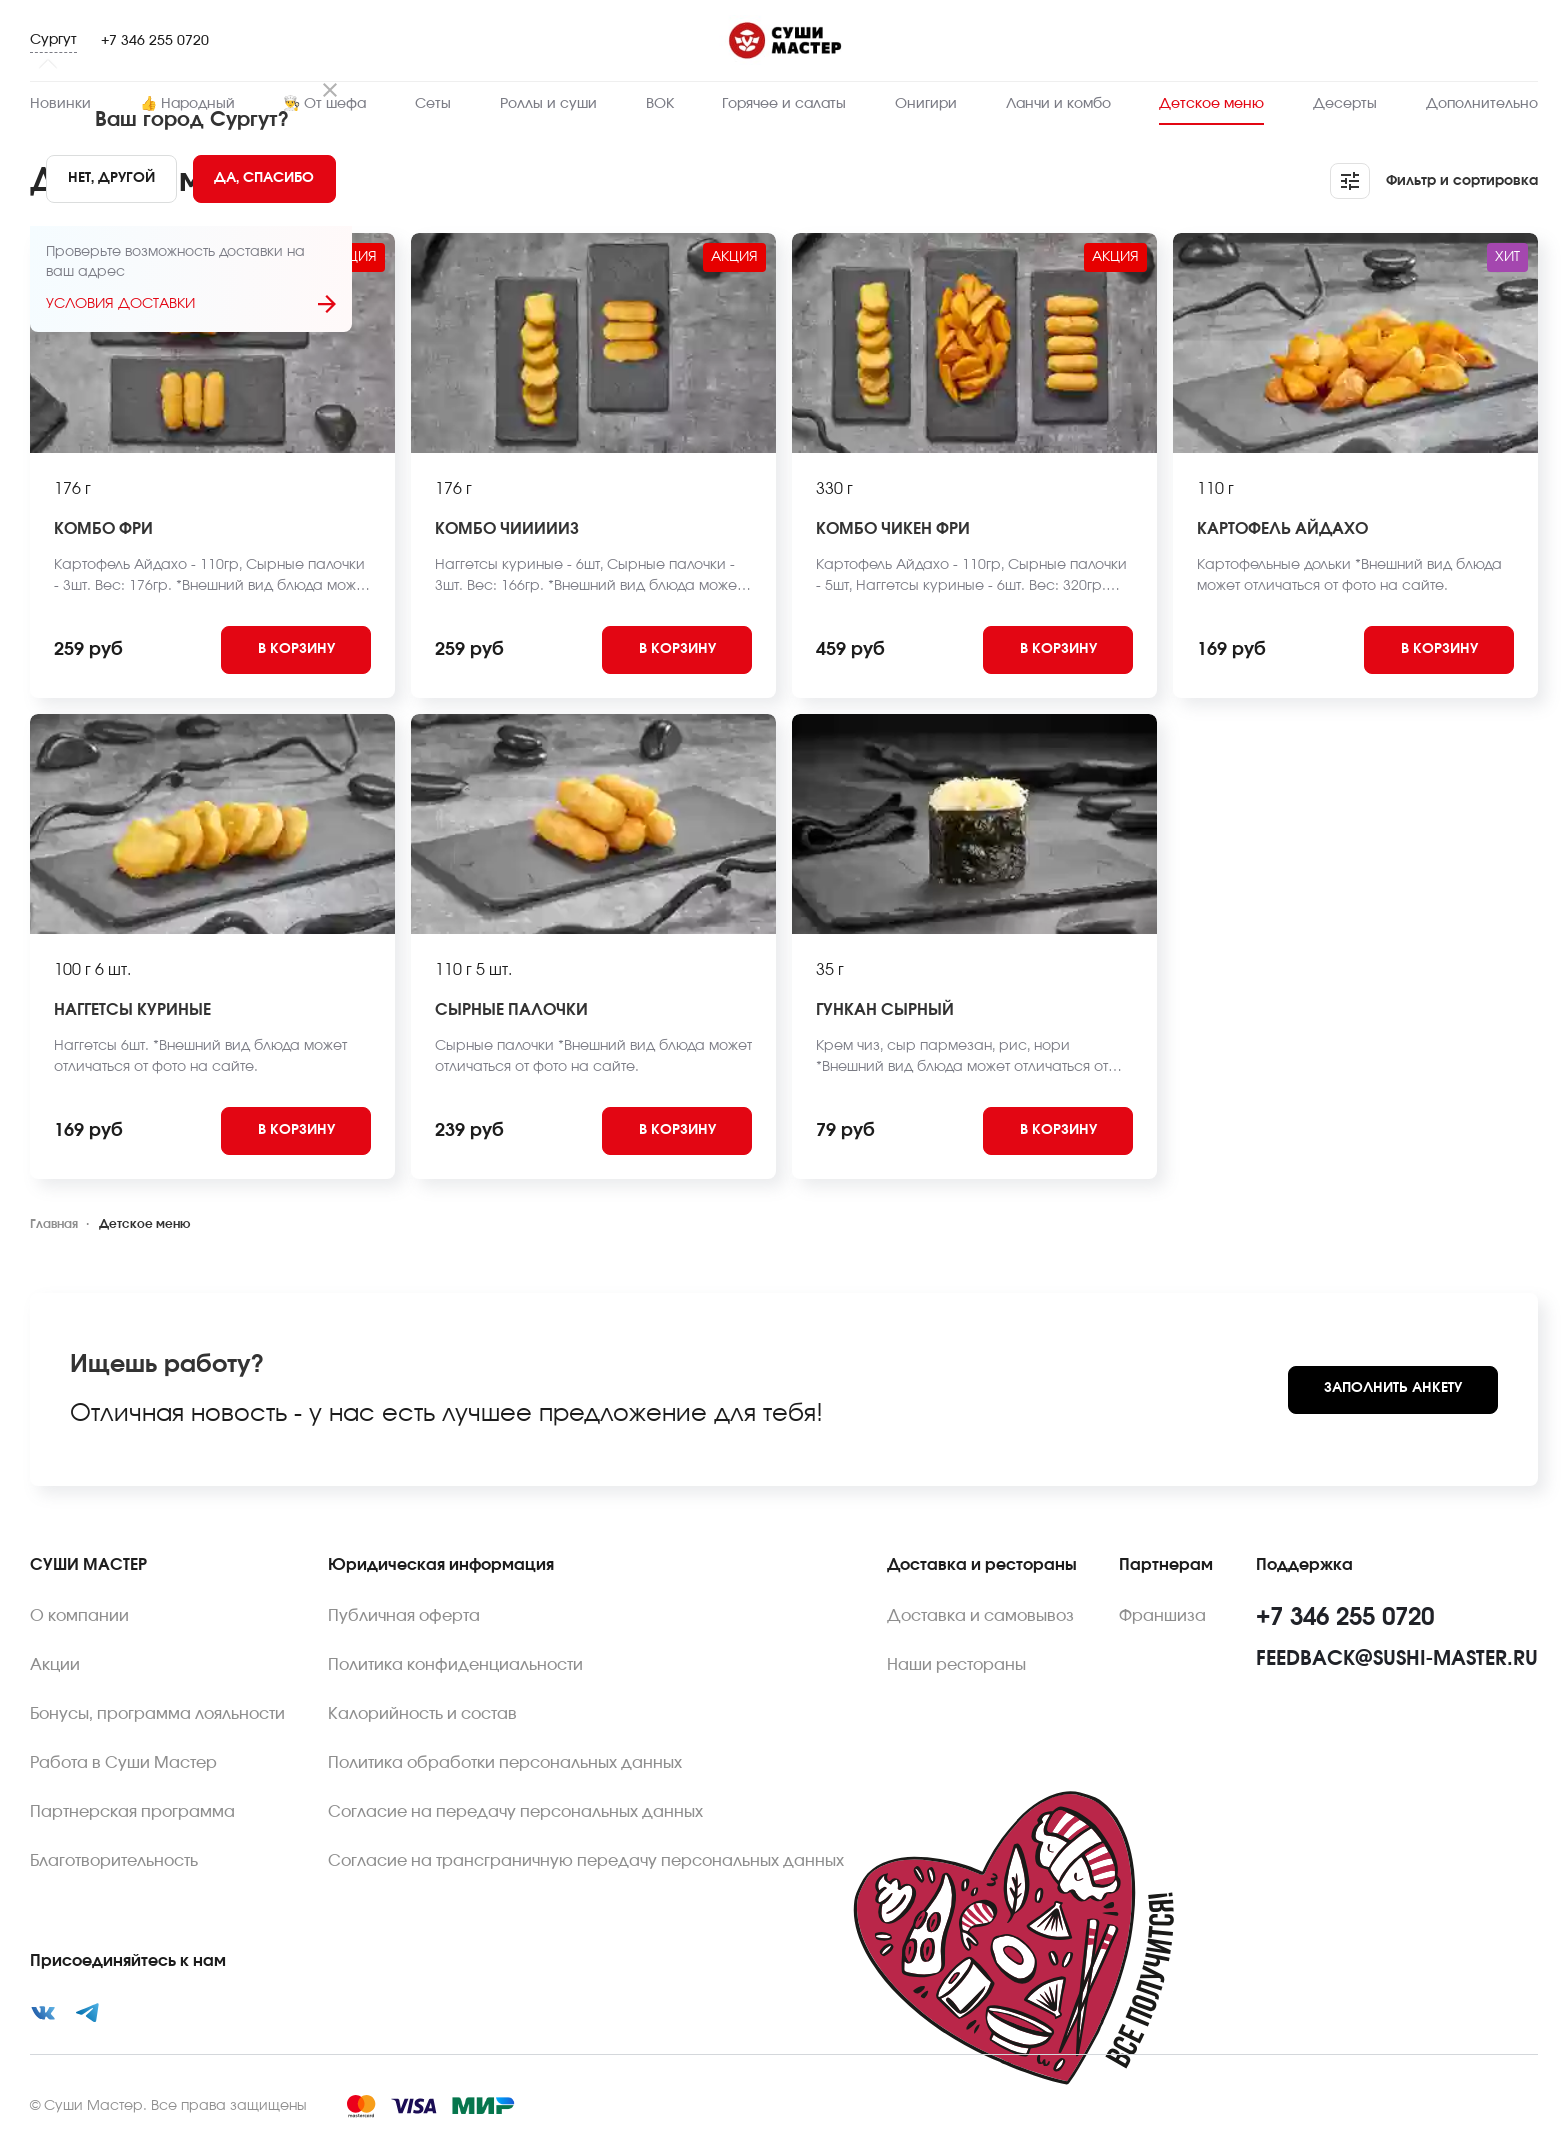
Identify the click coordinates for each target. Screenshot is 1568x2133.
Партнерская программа (132, 1812)
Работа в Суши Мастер (123, 1763)
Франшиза (1162, 1616)
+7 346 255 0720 (155, 41)
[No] (111, 179)
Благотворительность (114, 1861)
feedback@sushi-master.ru (1397, 1659)
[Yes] (265, 179)
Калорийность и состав (422, 1714)
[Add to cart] (296, 650)
